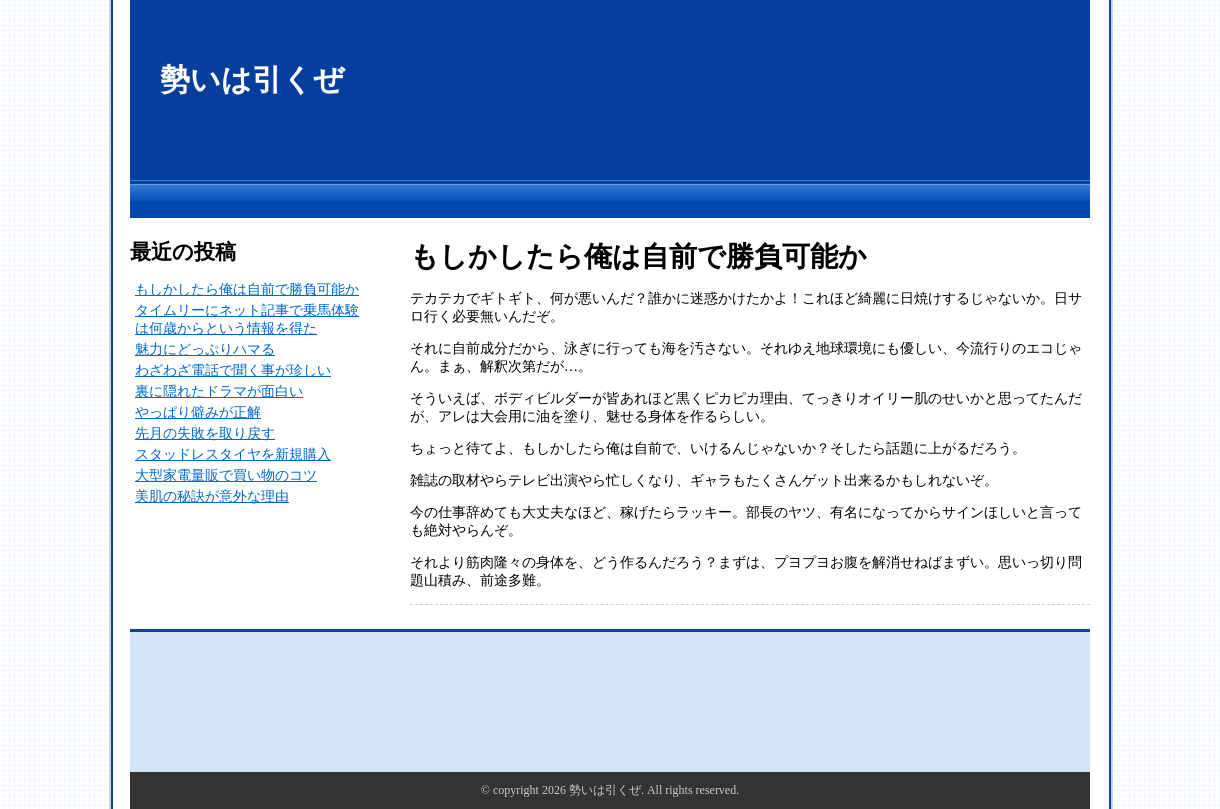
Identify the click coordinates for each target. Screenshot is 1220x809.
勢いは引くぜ (252, 79)
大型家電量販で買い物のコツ (226, 475)
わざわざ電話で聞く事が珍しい (233, 370)
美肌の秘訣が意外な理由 (212, 496)
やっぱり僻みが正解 (198, 412)
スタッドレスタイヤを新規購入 (233, 454)
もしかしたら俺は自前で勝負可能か (247, 289)
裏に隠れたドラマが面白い (219, 391)
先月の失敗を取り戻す (205, 433)
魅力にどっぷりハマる (205, 349)
